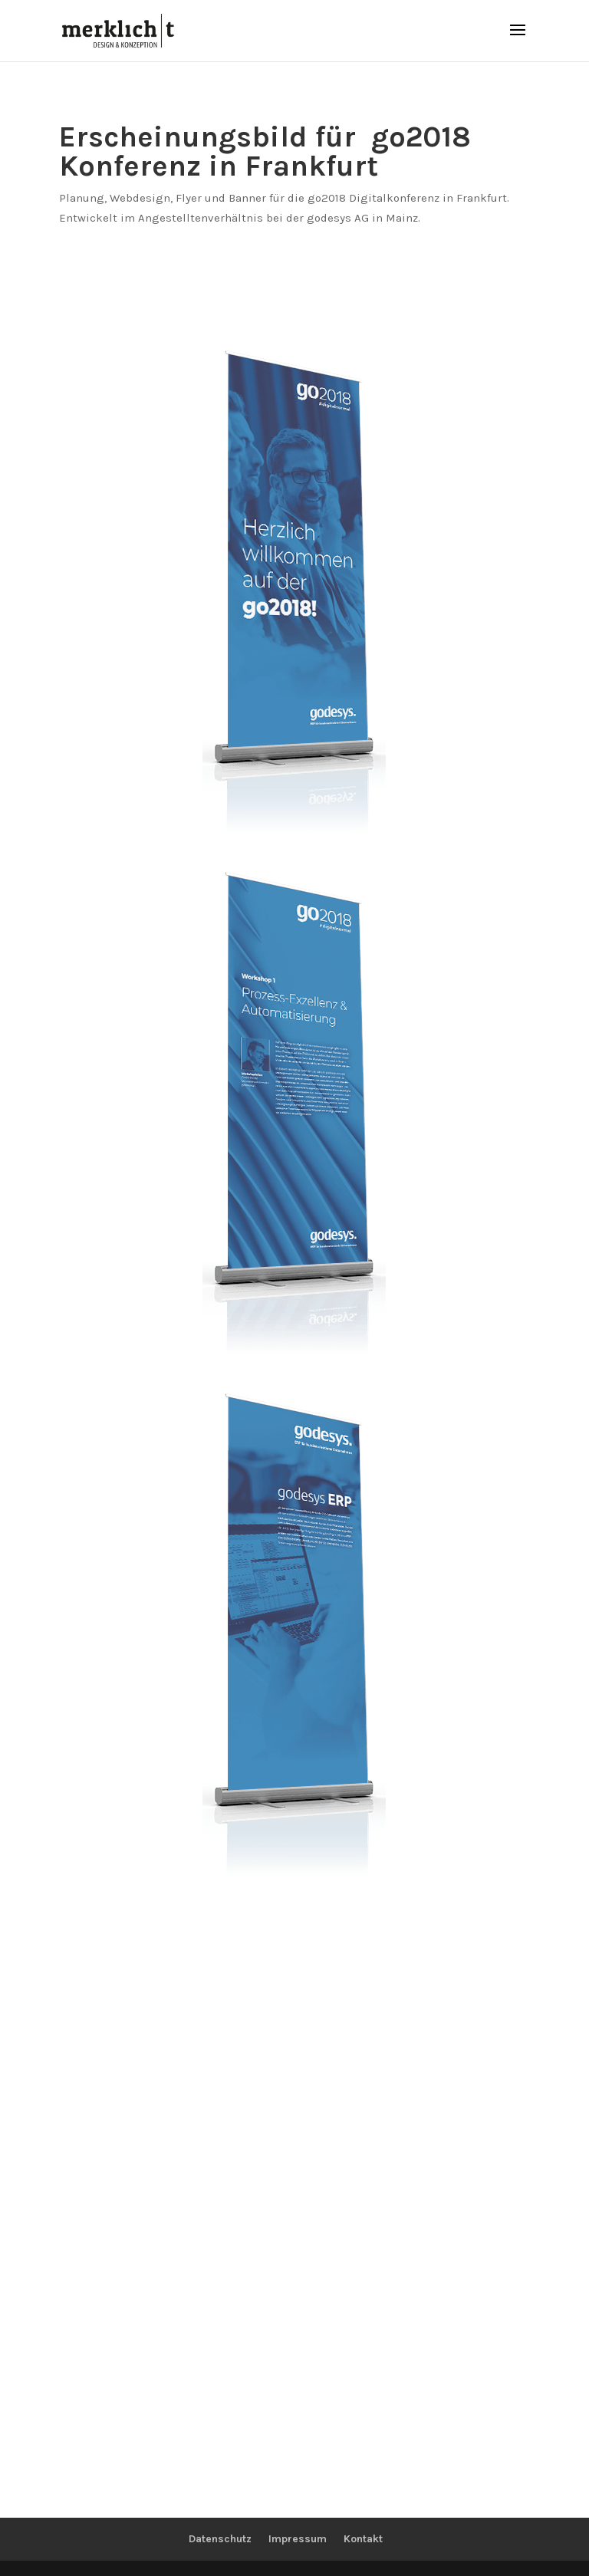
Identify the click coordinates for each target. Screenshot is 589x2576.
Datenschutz (220, 2538)
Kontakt (363, 2538)
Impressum (297, 2538)
